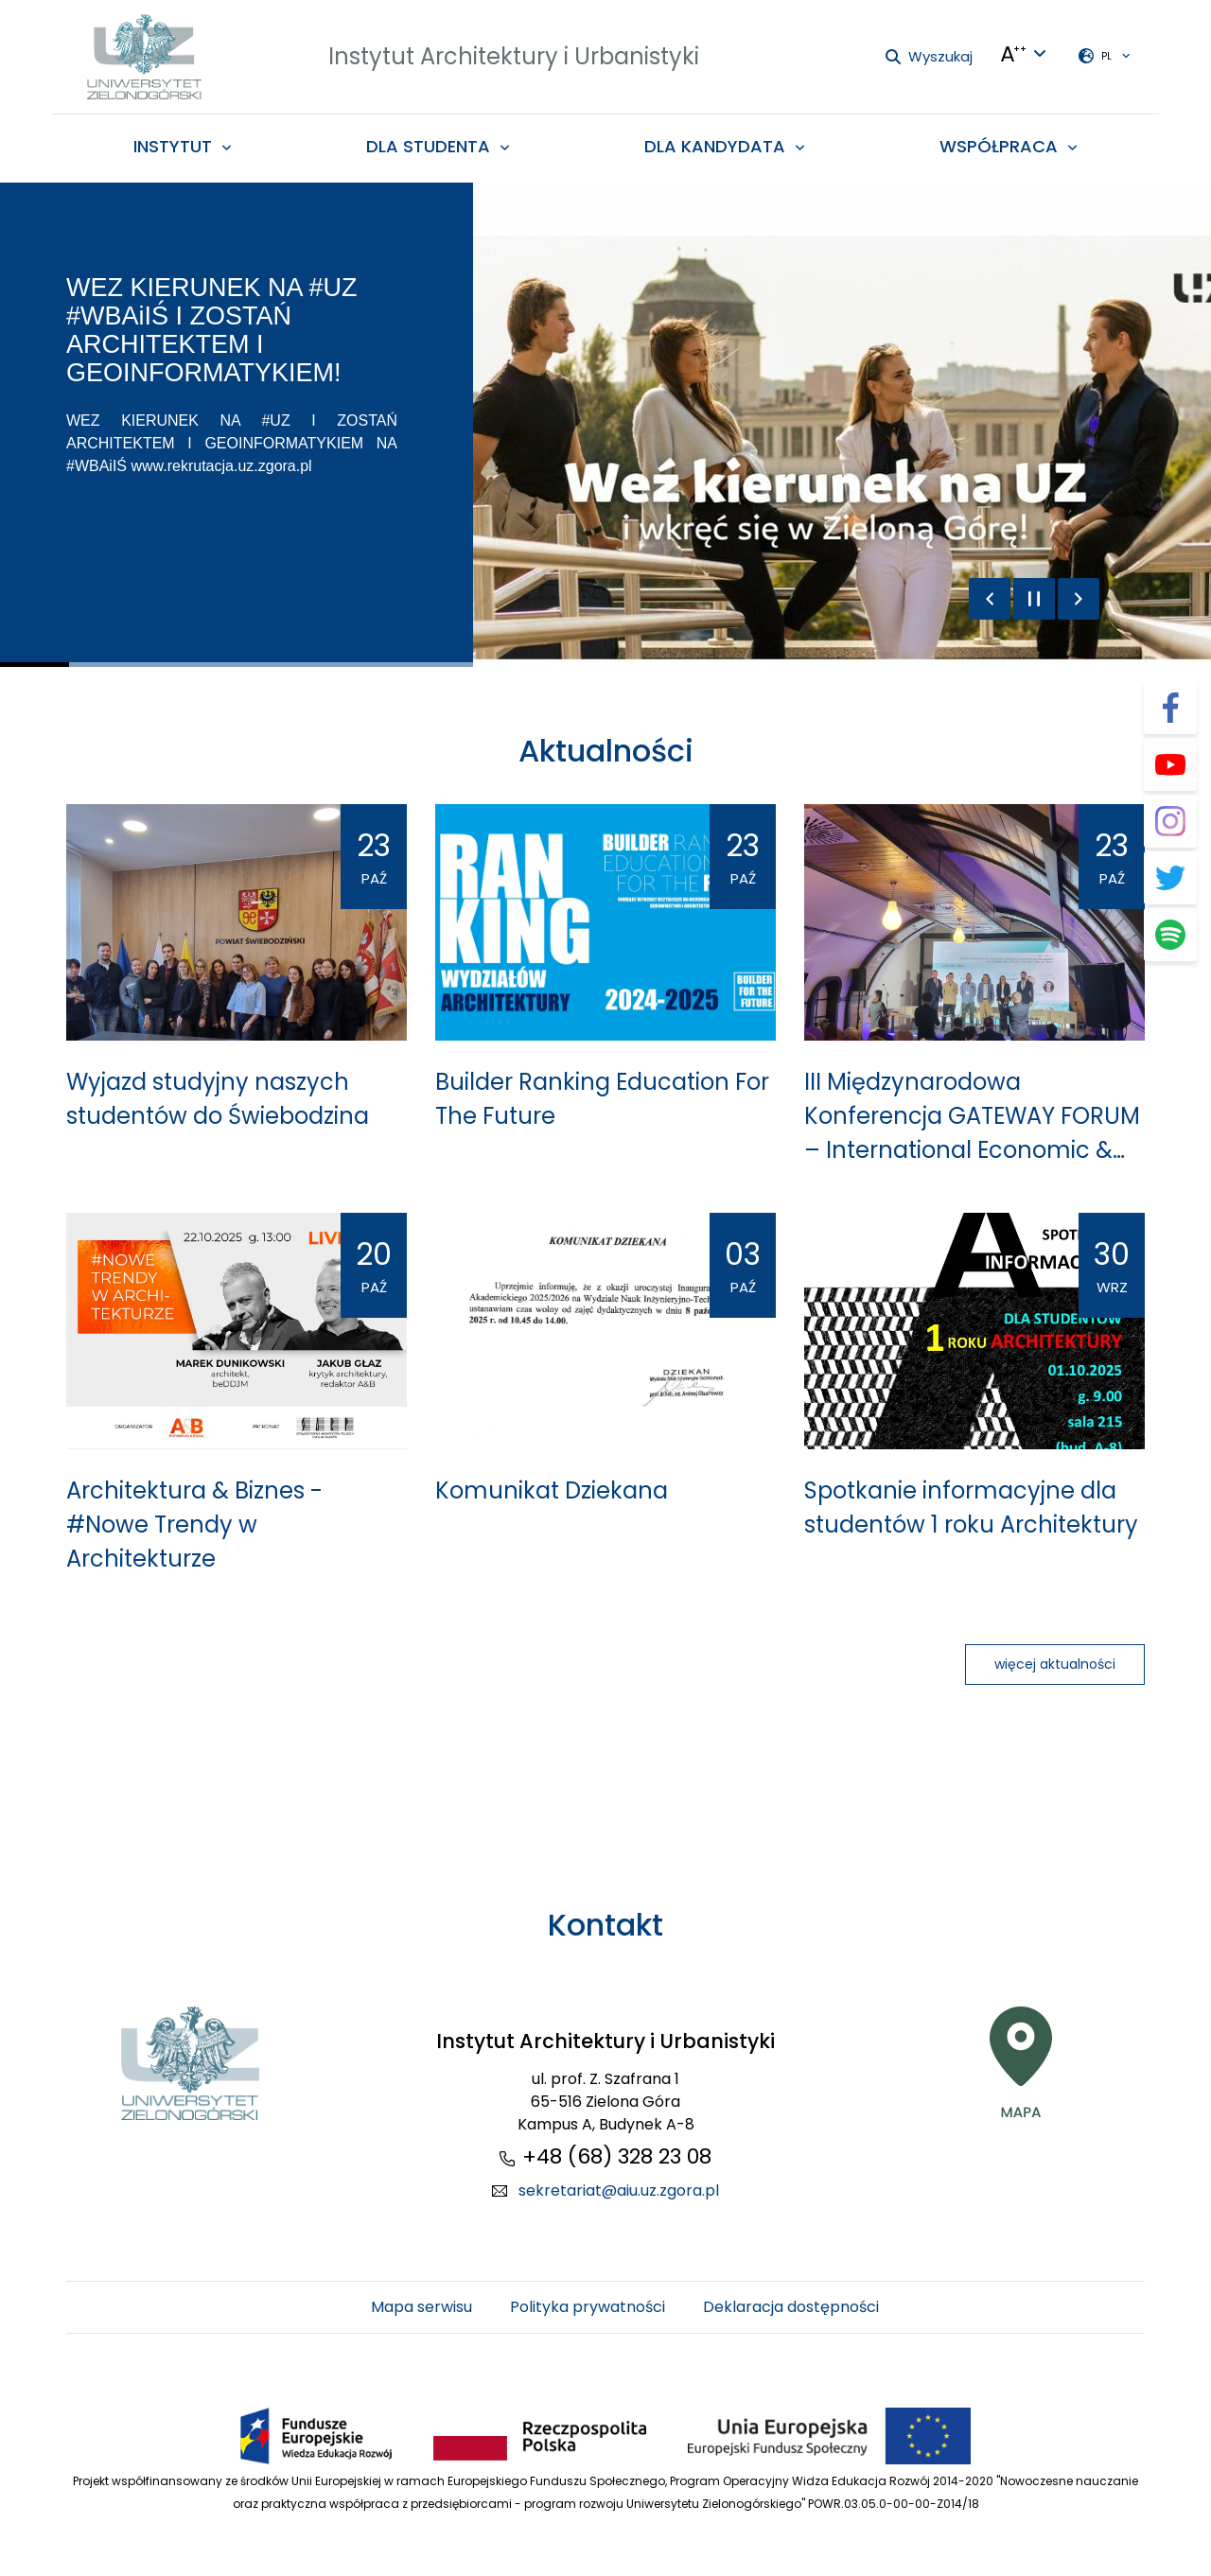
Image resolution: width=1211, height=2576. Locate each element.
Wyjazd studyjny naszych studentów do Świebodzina (217, 1098)
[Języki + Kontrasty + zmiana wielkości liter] (1023, 53)
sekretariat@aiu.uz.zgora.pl (618, 2190)
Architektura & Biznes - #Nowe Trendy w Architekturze (194, 1524)
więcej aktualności (1054, 1664)
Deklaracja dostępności (791, 2307)
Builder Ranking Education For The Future (602, 1098)
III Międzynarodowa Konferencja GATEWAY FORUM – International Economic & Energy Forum (972, 1116)
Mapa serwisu (421, 2307)
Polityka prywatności (587, 2307)
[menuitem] (182, 146)
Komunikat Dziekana (551, 1490)
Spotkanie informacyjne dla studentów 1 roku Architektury (971, 1507)
